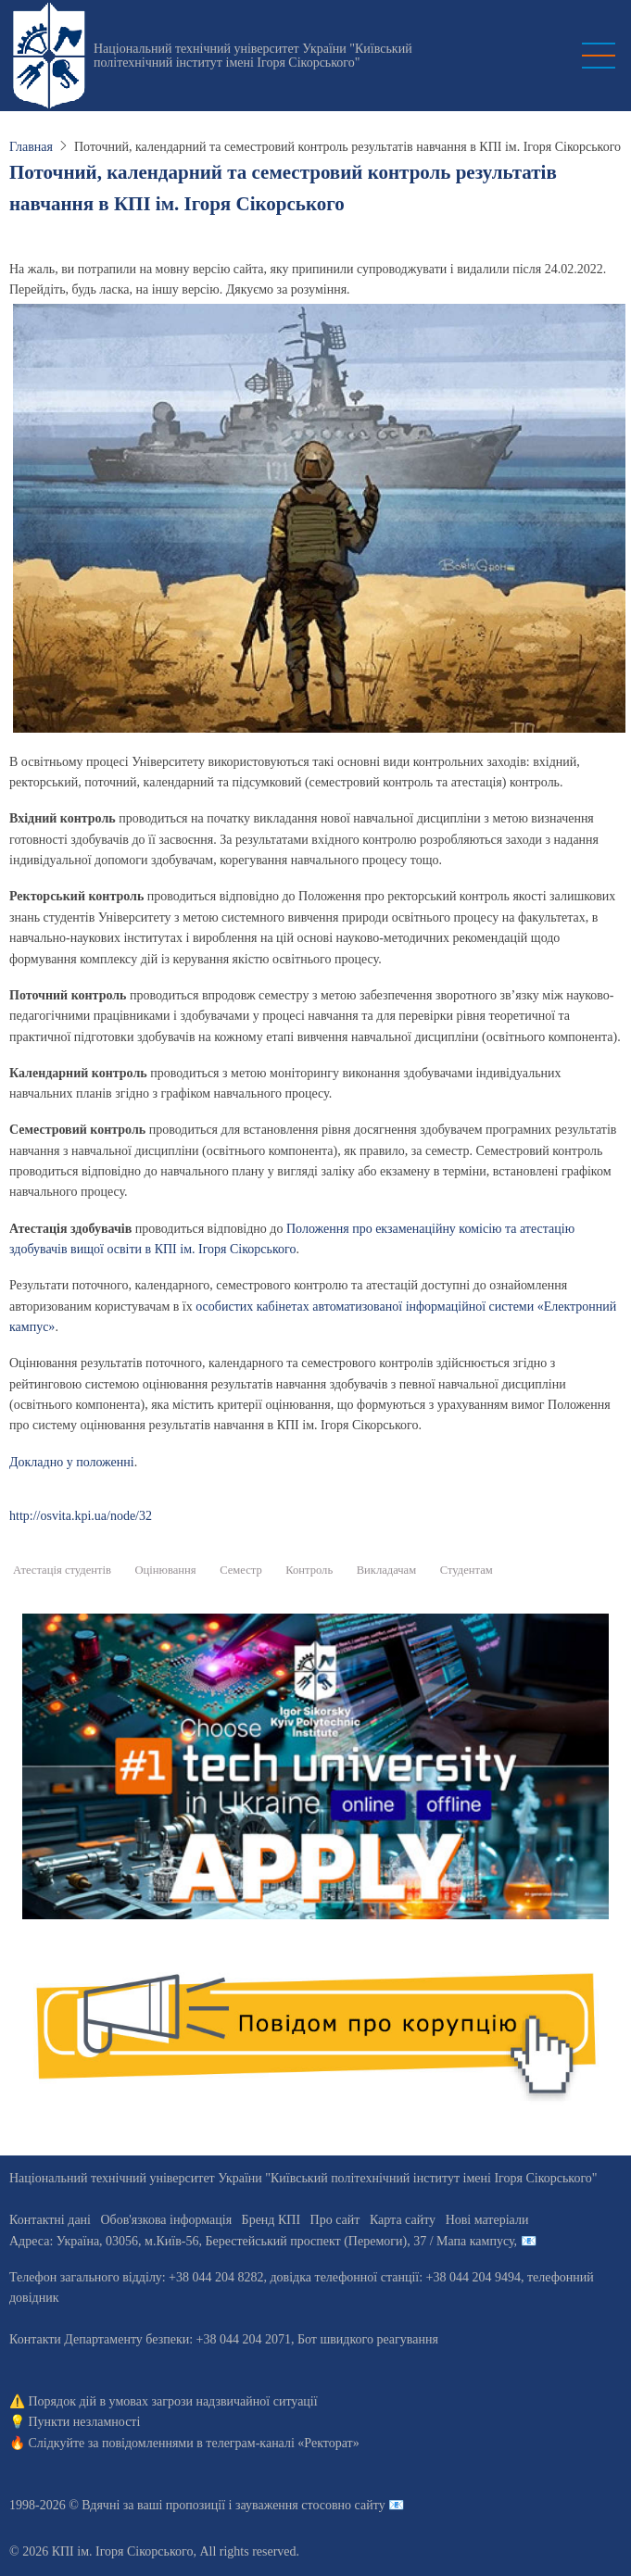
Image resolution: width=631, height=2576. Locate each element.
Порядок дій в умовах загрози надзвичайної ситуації (173, 2401)
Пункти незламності (85, 2422)
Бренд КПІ (271, 2220)
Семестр (241, 1570)
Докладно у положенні (71, 1462)
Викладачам (387, 1570)
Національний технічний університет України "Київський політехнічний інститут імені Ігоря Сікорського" (253, 55)
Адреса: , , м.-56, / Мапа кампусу (261, 2241)
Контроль (309, 1570)
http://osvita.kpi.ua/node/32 (80, 1516)
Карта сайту (402, 2220)
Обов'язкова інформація (166, 2220)
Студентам (466, 1570)
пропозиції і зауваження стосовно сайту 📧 (285, 2505)
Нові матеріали (487, 2220)
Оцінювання (165, 1570)
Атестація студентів (62, 1570)
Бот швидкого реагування (367, 2339)
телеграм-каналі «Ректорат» (282, 2443)
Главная (31, 147)
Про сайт (335, 2220)
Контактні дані (50, 2220)
